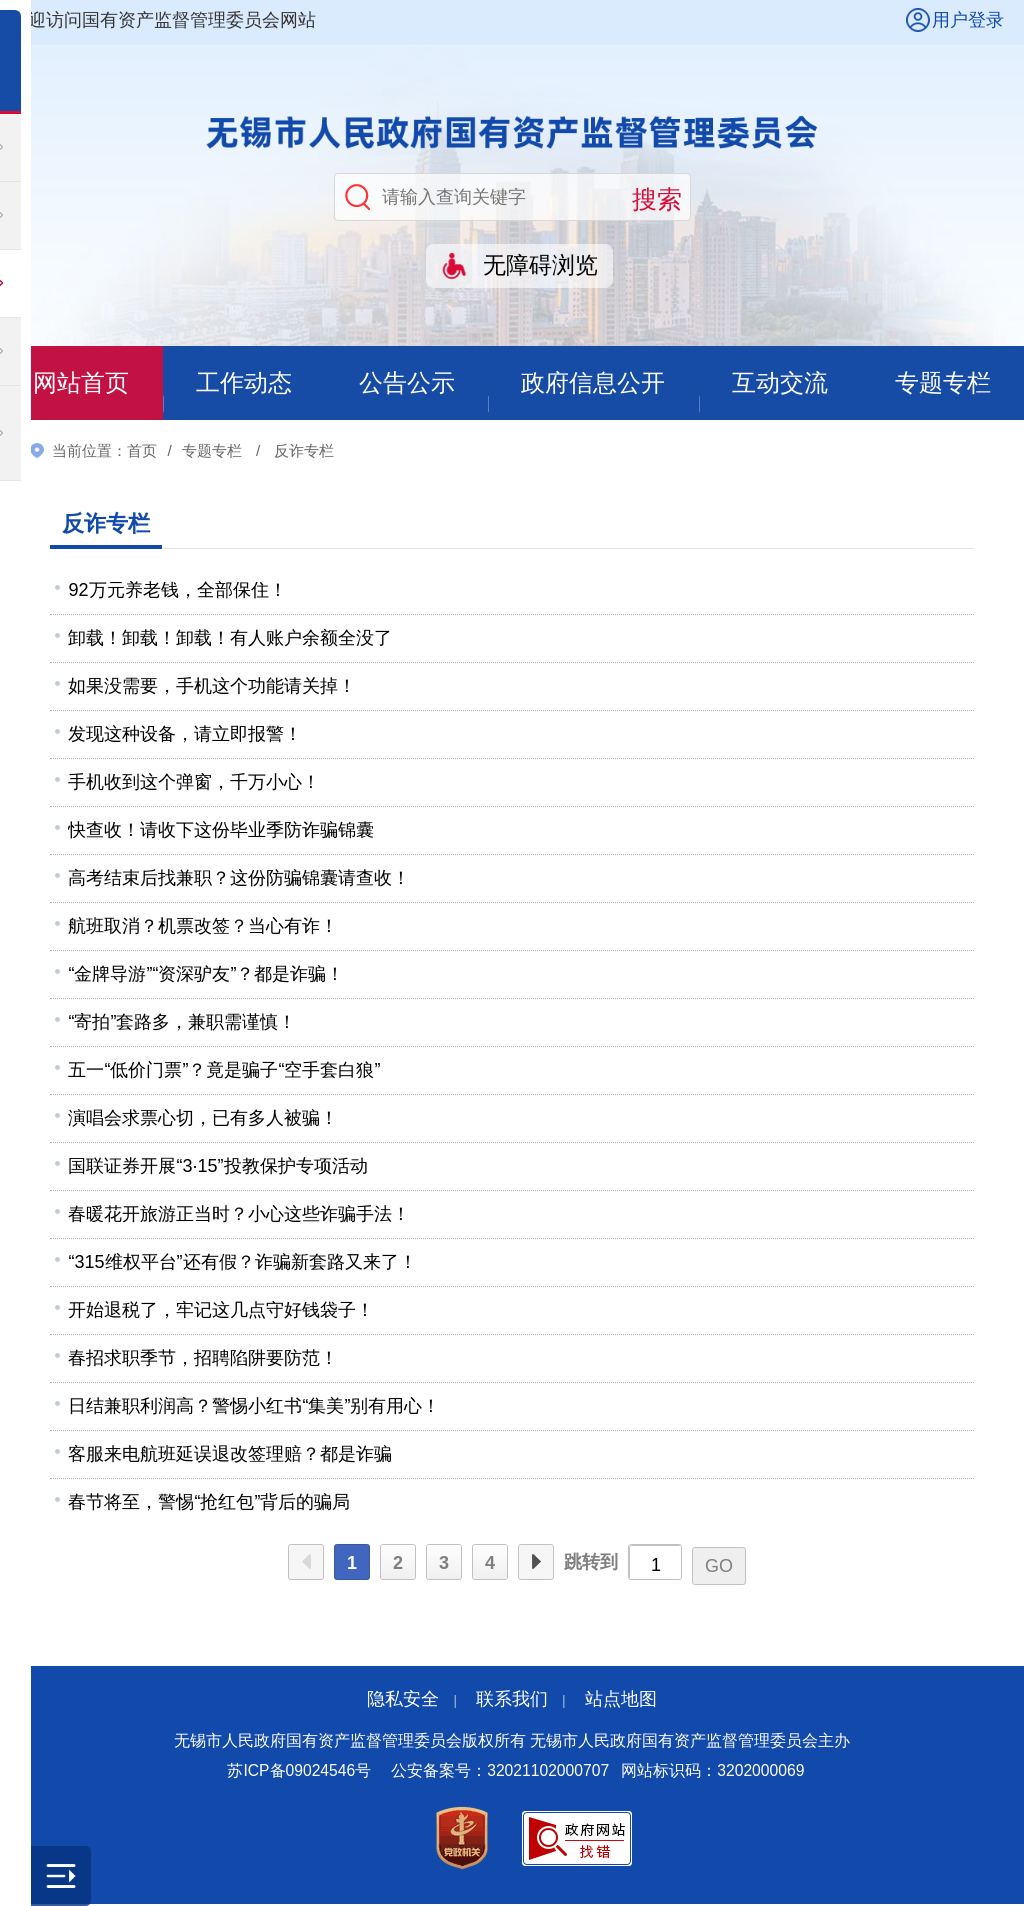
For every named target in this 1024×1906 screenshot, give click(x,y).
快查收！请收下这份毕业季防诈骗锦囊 (221, 831)
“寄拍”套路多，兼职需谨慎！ (182, 1023)
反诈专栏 (304, 451)
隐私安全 (403, 1700)
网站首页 (81, 383)
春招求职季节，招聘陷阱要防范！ (203, 1359)
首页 (142, 451)
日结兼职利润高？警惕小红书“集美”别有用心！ (254, 1407)
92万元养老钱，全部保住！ (177, 591)
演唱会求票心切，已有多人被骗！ (203, 1119)
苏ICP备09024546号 (299, 1772)
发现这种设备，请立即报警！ (185, 735)
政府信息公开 (593, 383)
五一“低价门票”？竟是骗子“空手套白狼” (224, 1071)
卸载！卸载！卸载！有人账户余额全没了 (230, 639)
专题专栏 (943, 383)
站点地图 (621, 1700)
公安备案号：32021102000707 (500, 1772)
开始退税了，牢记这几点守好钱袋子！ (221, 1311)
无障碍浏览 (540, 265)
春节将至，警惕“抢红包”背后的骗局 (209, 1503)
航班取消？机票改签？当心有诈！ (203, 927)
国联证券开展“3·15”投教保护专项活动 (217, 1167)
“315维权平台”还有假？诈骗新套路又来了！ (242, 1263)
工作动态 (243, 383)
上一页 (306, 1564)
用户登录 (968, 20)
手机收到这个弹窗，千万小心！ (194, 783)
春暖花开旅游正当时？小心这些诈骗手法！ (239, 1215)
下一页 (536, 1564)
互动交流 (780, 383)
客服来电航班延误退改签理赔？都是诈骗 (230, 1455)
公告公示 (406, 383)
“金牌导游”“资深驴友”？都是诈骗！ (206, 975)
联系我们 (512, 1700)
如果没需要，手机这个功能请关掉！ (212, 687)
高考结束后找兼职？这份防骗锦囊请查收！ (239, 879)
